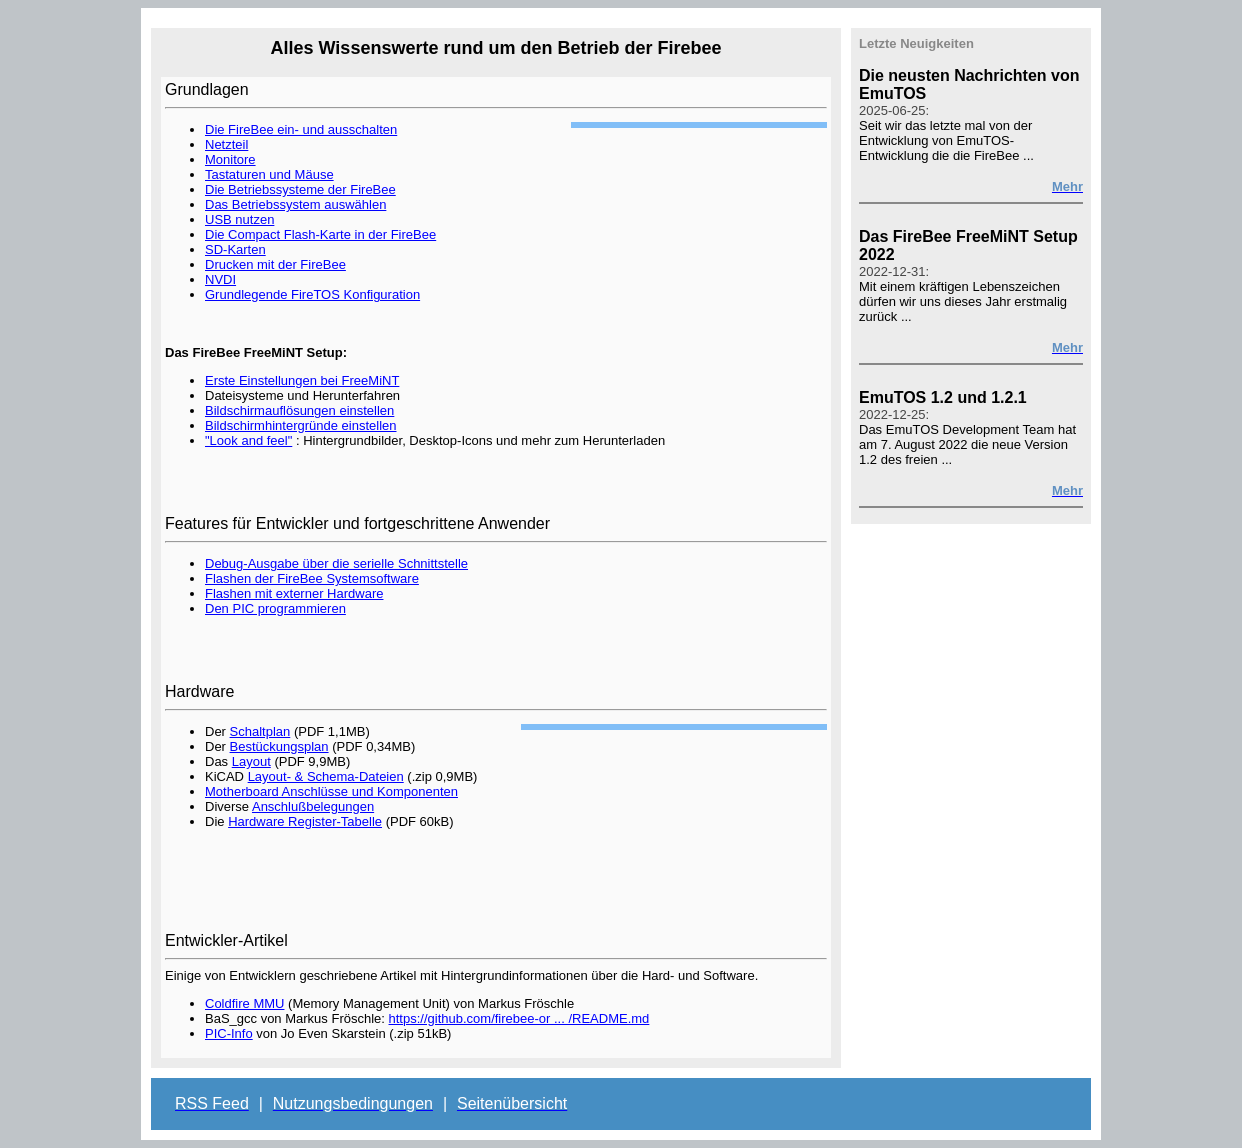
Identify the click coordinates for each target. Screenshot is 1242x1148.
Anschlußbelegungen (313, 806)
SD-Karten (235, 249)
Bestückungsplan (279, 746)
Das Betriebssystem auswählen (295, 204)
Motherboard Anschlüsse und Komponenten (331, 791)
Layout (251, 761)
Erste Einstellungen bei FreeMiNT (302, 380)
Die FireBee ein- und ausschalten (301, 129)
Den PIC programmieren (275, 608)
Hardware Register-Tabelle (305, 821)
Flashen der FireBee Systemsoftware (312, 578)
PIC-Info (229, 1033)
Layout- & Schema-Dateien (326, 776)
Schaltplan (260, 731)
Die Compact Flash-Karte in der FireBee (320, 234)
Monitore (230, 159)
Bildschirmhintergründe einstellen (301, 425)
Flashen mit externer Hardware (294, 593)
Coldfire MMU (244, 1003)
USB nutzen (239, 219)
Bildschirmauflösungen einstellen (299, 410)
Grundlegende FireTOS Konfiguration (312, 294)
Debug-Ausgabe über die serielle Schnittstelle (336, 563)
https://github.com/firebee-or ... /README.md (519, 1018)
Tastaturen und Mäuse (269, 174)
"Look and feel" (248, 440)
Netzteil (226, 144)
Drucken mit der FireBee (275, 264)
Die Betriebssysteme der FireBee (300, 189)
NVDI (220, 279)
